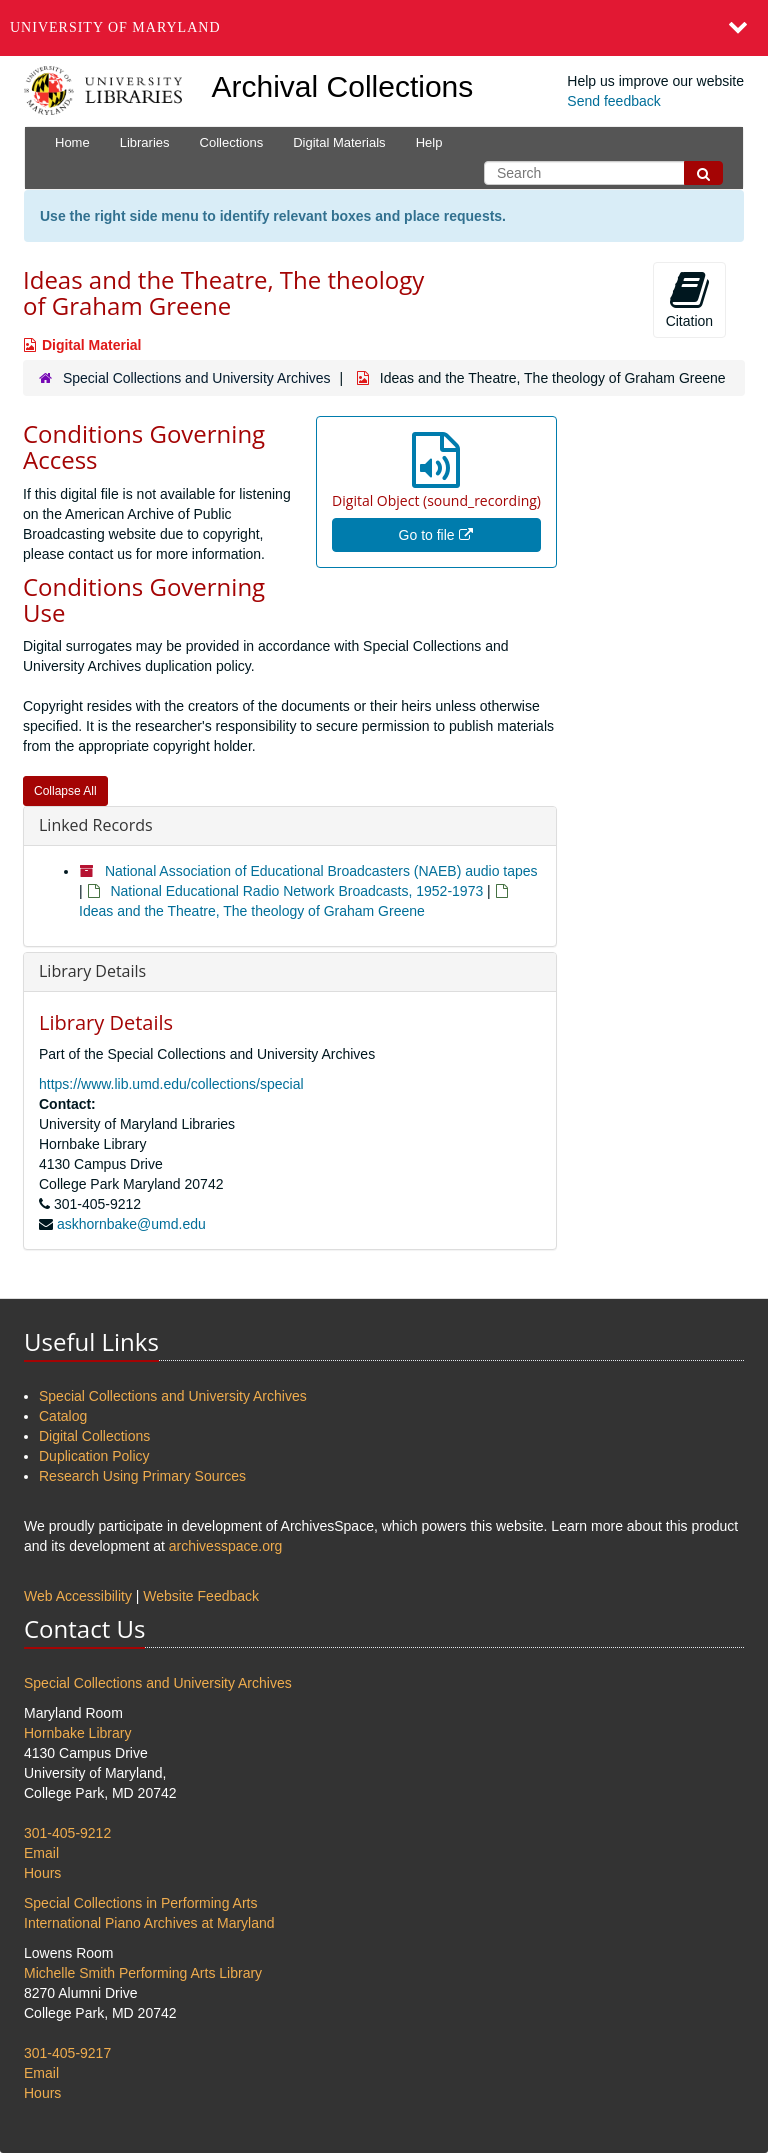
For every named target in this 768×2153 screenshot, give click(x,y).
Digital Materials (339, 142)
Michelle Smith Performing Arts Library (143, 1973)
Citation (689, 299)
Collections (232, 142)
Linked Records (96, 825)
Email (41, 1853)
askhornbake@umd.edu (131, 1224)
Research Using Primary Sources (142, 1476)
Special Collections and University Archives (197, 378)
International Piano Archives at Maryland (149, 1923)
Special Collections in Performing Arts (140, 1903)
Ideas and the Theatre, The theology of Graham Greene (252, 911)
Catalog (63, 1416)
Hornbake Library (77, 1733)
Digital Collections (94, 1436)
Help (429, 142)
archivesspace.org (226, 1546)
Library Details (92, 971)
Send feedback (613, 101)
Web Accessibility (78, 1596)
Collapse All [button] (65, 791)
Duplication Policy (94, 1456)
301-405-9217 (67, 2053)
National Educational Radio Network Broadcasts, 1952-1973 (296, 891)
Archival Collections (343, 86)
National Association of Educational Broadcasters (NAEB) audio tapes (321, 871)
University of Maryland (115, 27)
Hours (42, 1873)
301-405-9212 (67, 1833)
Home (72, 142)
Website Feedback (201, 1596)
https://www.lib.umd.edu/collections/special (171, 1084)
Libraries (145, 142)
